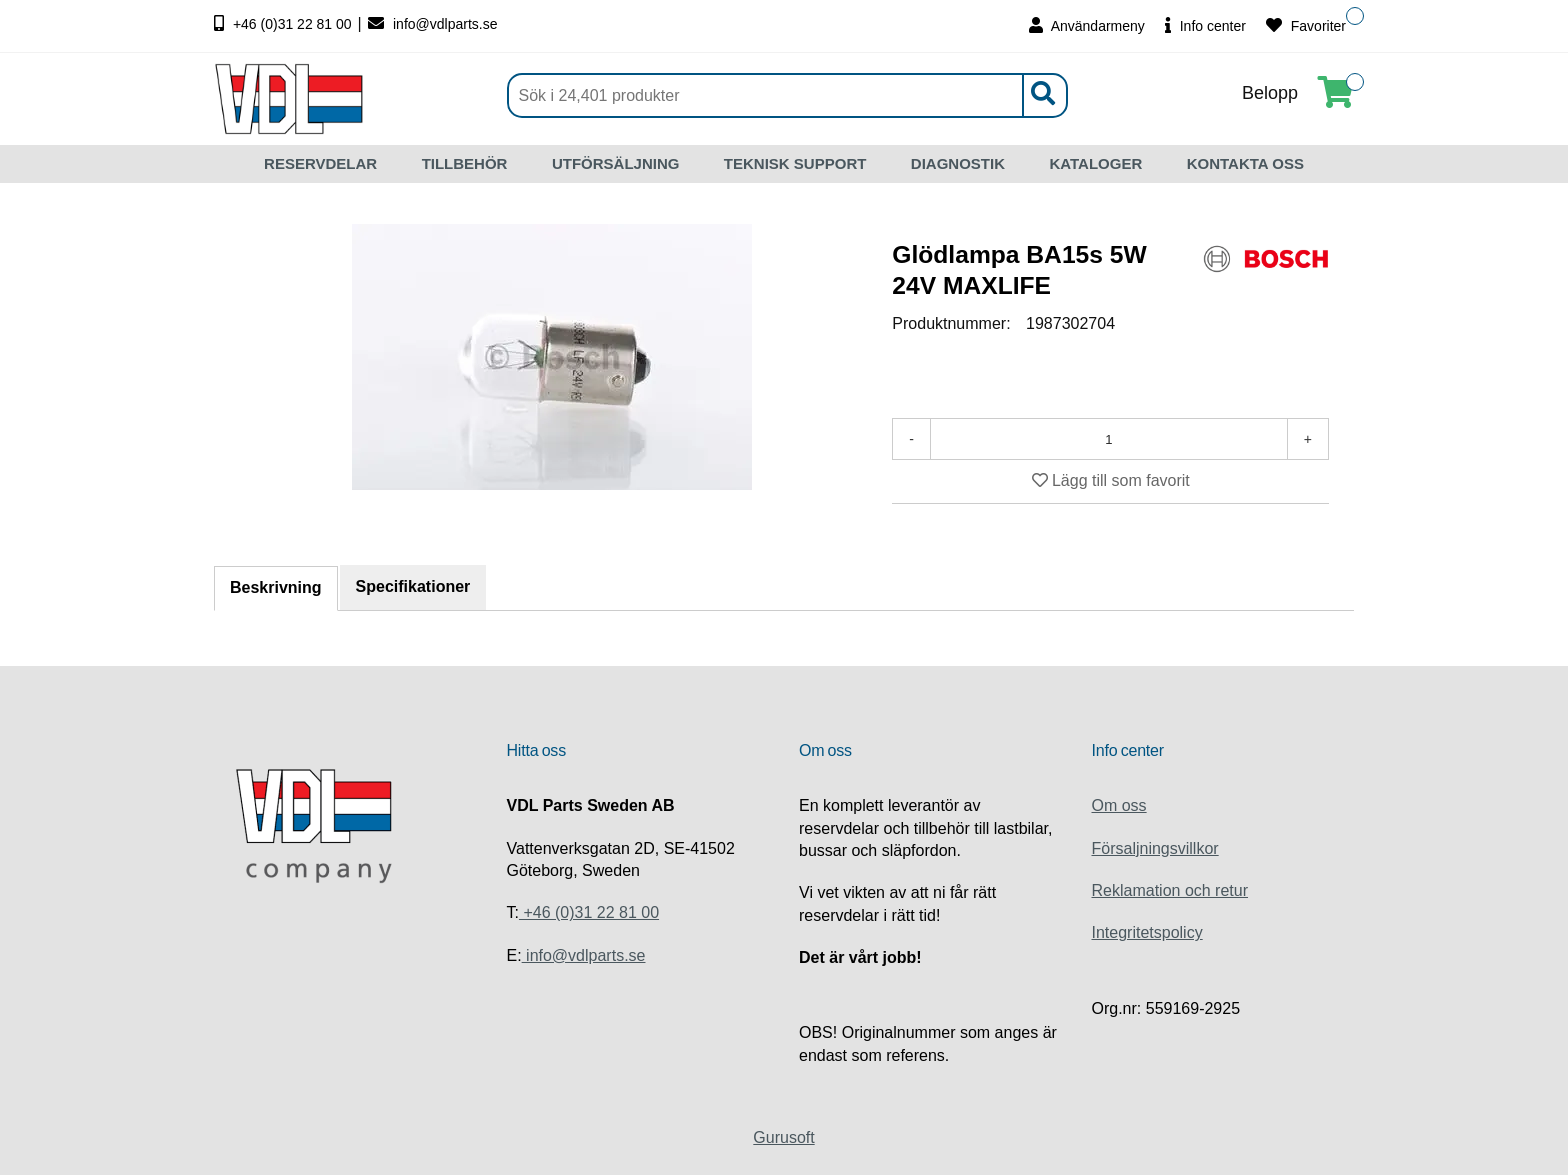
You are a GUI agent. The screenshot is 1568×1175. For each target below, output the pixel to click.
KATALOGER (1095, 163)
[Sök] (787, 95)
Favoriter (1306, 25)
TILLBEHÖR (465, 163)
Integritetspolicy (1147, 932)
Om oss (1119, 805)
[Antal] (1109, 439)
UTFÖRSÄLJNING (616, 163)
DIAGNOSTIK (958, 163)
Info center (1205, 25)
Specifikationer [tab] (413, 586)
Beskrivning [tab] (276, 587)
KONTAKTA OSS (1245, 163)
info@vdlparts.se (432, 24)
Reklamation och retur (1170, 890)
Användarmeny (1087, 25)
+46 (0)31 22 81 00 (285, 24)
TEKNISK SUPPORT (795, 163)
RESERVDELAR (320, 163)
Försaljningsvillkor (1155, 848)
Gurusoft (783, 1137)
